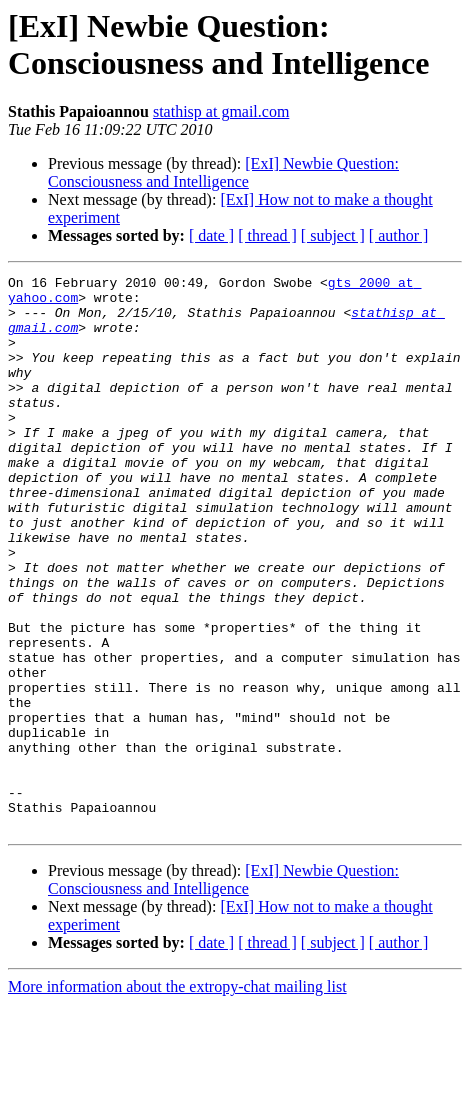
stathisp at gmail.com (221, 111)
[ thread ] (267, 235)
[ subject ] (333, 235)
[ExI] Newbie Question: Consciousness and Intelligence (223, 172)
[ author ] (399, 235)
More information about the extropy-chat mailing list (177, 1097)
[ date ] (211, 235)
